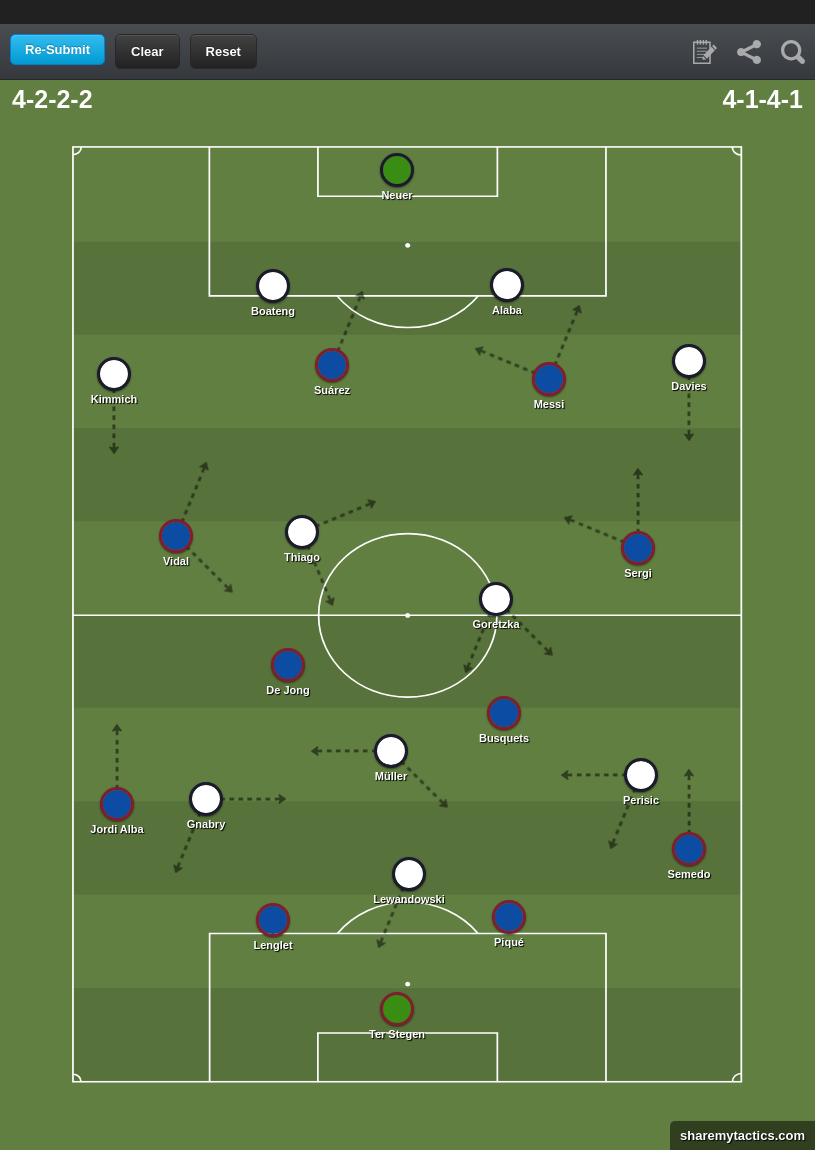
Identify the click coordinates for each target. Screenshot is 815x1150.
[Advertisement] (408, 10)
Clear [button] (147, 51)
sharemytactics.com (737, 1135)
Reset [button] (223, 51)
